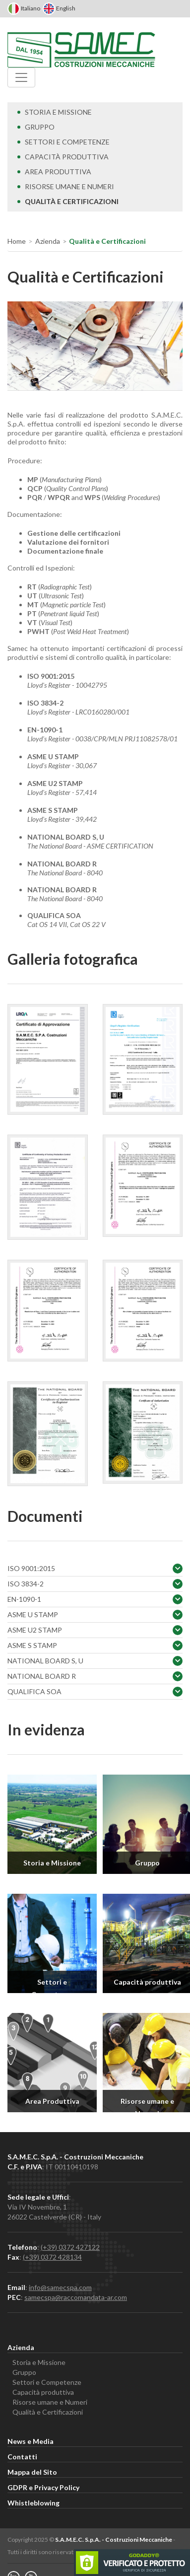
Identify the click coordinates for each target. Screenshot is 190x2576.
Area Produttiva (54, 171)
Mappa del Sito (32, 2472)
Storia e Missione (54, 112)
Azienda (47, 241)
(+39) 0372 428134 (52, 2257)
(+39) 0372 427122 (70, 2247)
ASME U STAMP (95, 1615)
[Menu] (21, 77)
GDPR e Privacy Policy (43, 2487)
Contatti (22, 2456)
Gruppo (36, 127)
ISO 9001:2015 (95, 1569)
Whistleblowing (33, 2503)
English (59, 8)
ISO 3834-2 (95, 1584)
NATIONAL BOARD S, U (95, 1661)
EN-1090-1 (95, 1599)
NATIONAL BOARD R (95, 1676)
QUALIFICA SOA (95, 1692)
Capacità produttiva (63, 156)
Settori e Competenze (63, 142)
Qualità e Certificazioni (68, 201)
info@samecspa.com (60, 2287)
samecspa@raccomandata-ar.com (75, 2297)
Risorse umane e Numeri (65, 186)
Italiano (23, 8)
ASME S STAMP (95, 1645)
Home (16, 241)
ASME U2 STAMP (95, 1630)
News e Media (30, 2441)
